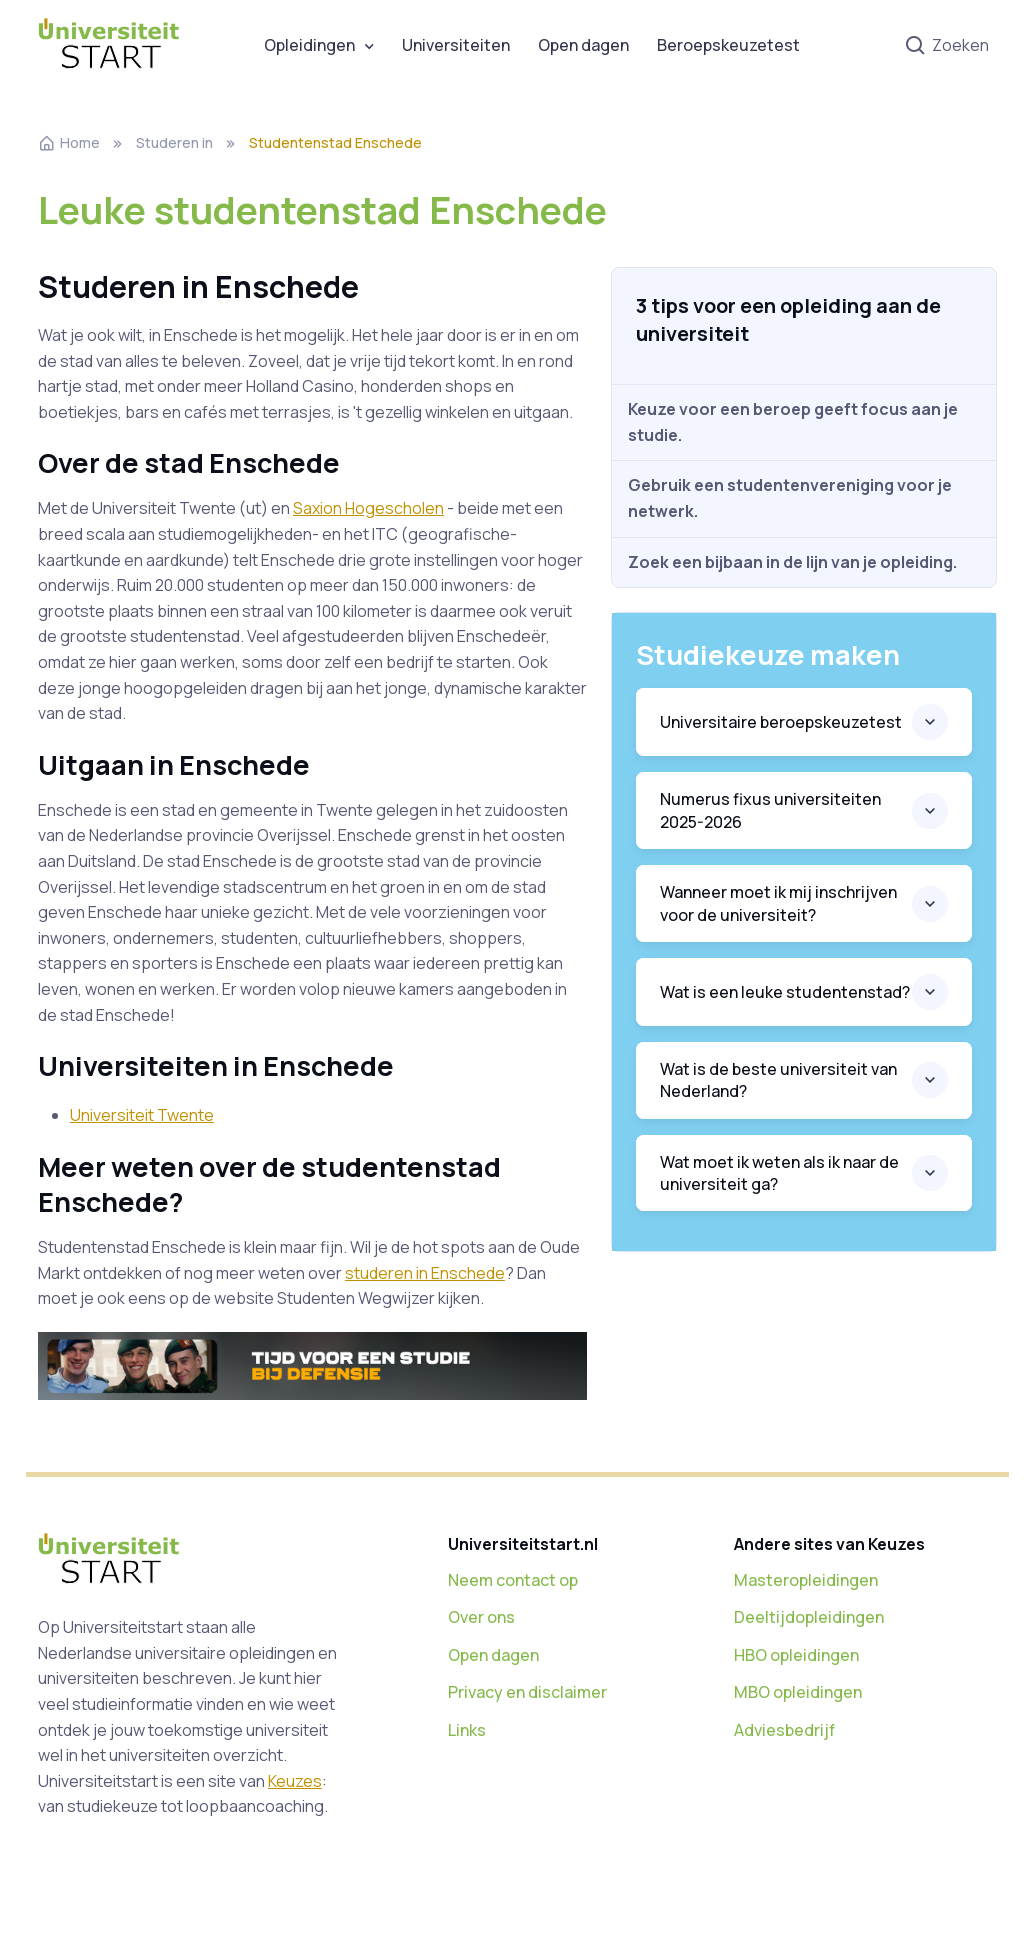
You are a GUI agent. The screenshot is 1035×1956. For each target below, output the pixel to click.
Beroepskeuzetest (728, 45)
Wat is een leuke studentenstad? (785, 992)
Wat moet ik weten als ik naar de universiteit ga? (779, 1173)
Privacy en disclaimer (527, 1692)
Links (467, 1730)
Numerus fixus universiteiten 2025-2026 (770, 810)
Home (69, 142)
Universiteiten (456, 45)
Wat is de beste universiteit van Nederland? (778, 1080)
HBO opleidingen (796, 1655)
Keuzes (295, 1781)
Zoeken (946, 46)
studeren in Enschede (425, 1273)
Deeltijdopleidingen (809, 1617)
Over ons (481, 1617)
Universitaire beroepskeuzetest (781, 722)
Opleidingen (309, 45)
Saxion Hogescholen (368, 508)
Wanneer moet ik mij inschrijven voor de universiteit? (778, 903)
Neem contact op (513, 1580)
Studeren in (174, 142)
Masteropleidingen (806, 1580)
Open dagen (583, 45)
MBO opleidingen (798, 1692)
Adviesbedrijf (784, 1730)
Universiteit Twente (142, 1115)
